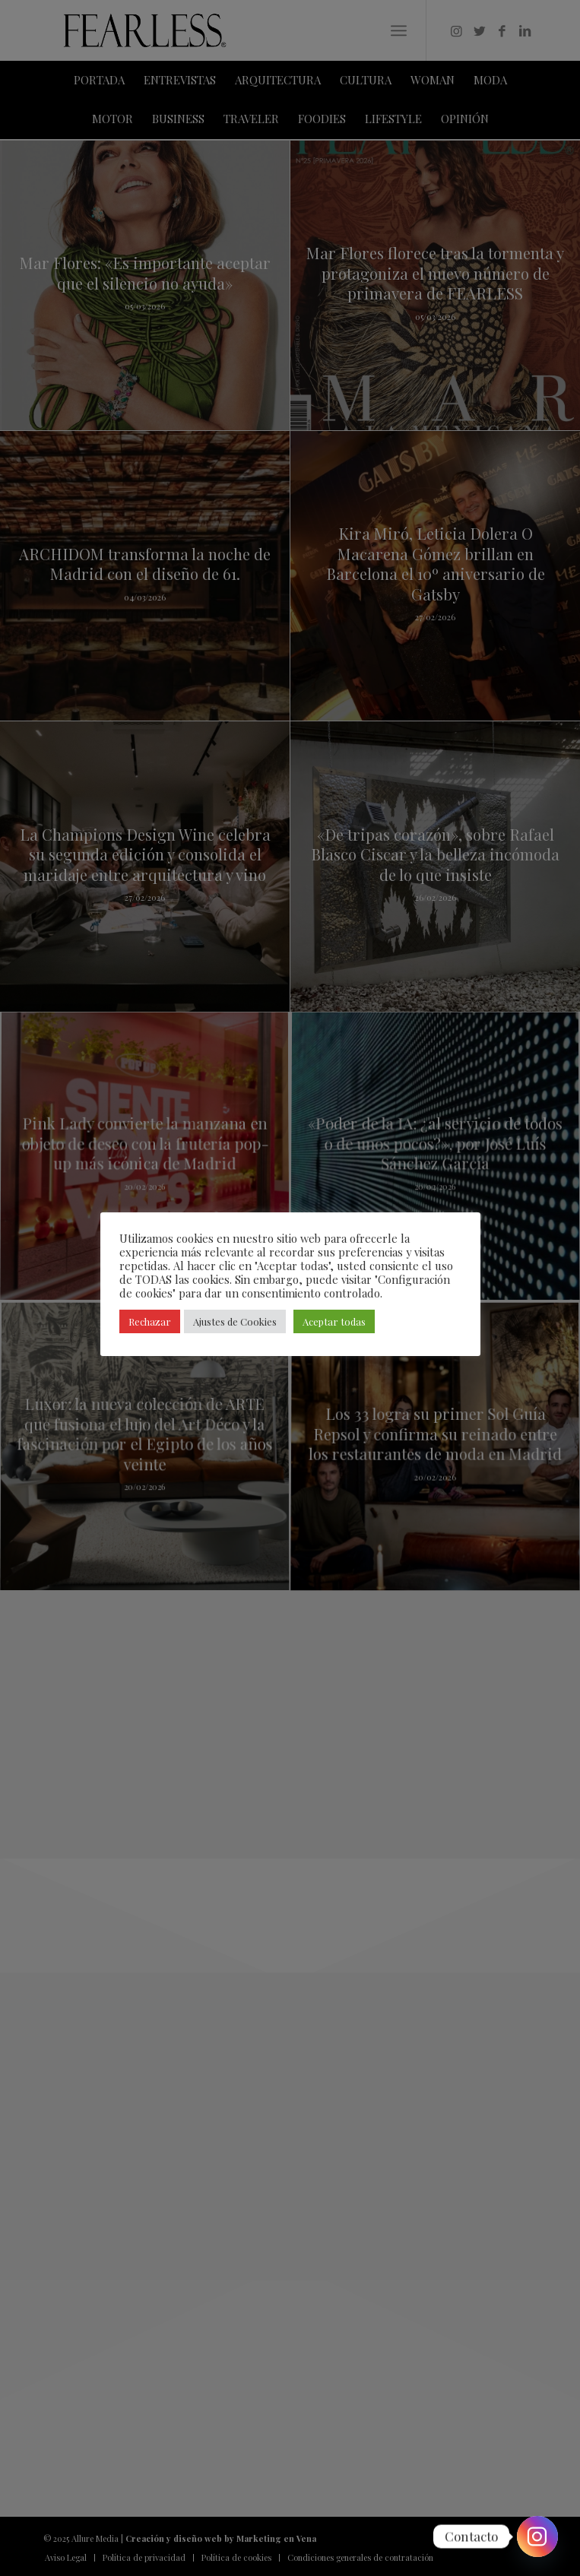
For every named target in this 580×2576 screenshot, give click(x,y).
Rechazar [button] (149, 1321)
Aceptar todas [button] (334, 1321)
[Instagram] (537, 2536)
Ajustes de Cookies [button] (235, 1321)
